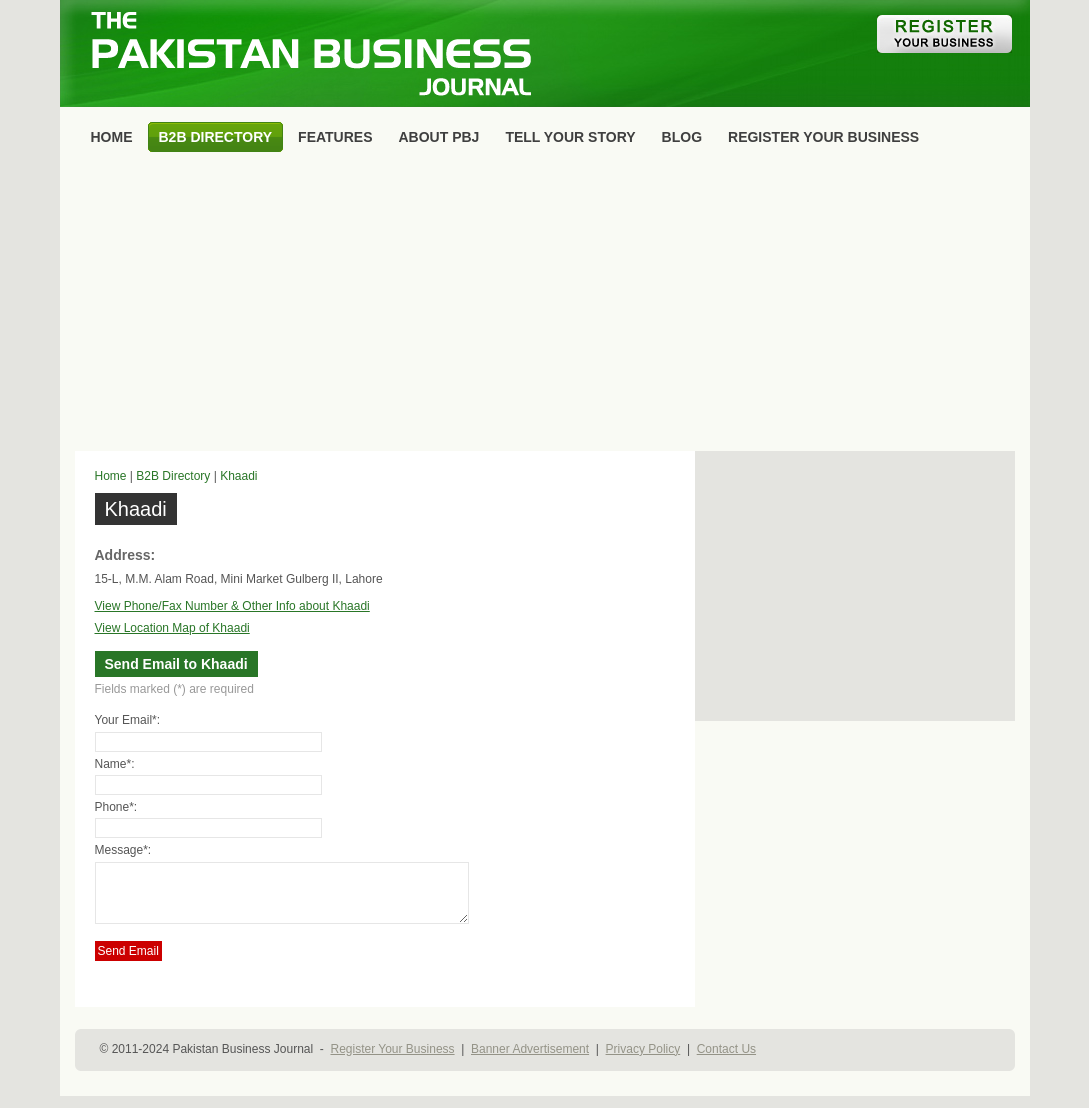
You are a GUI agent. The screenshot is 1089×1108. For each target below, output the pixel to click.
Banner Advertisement (530, 1061)
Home (111, 476)
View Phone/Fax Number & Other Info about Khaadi (232, 606)
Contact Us (726, 1061)
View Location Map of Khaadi (172, 628)
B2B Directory (173, 476)
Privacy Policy (643, 1061)
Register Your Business (392, 1061)
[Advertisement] (545, 306)
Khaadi (238, 476)
